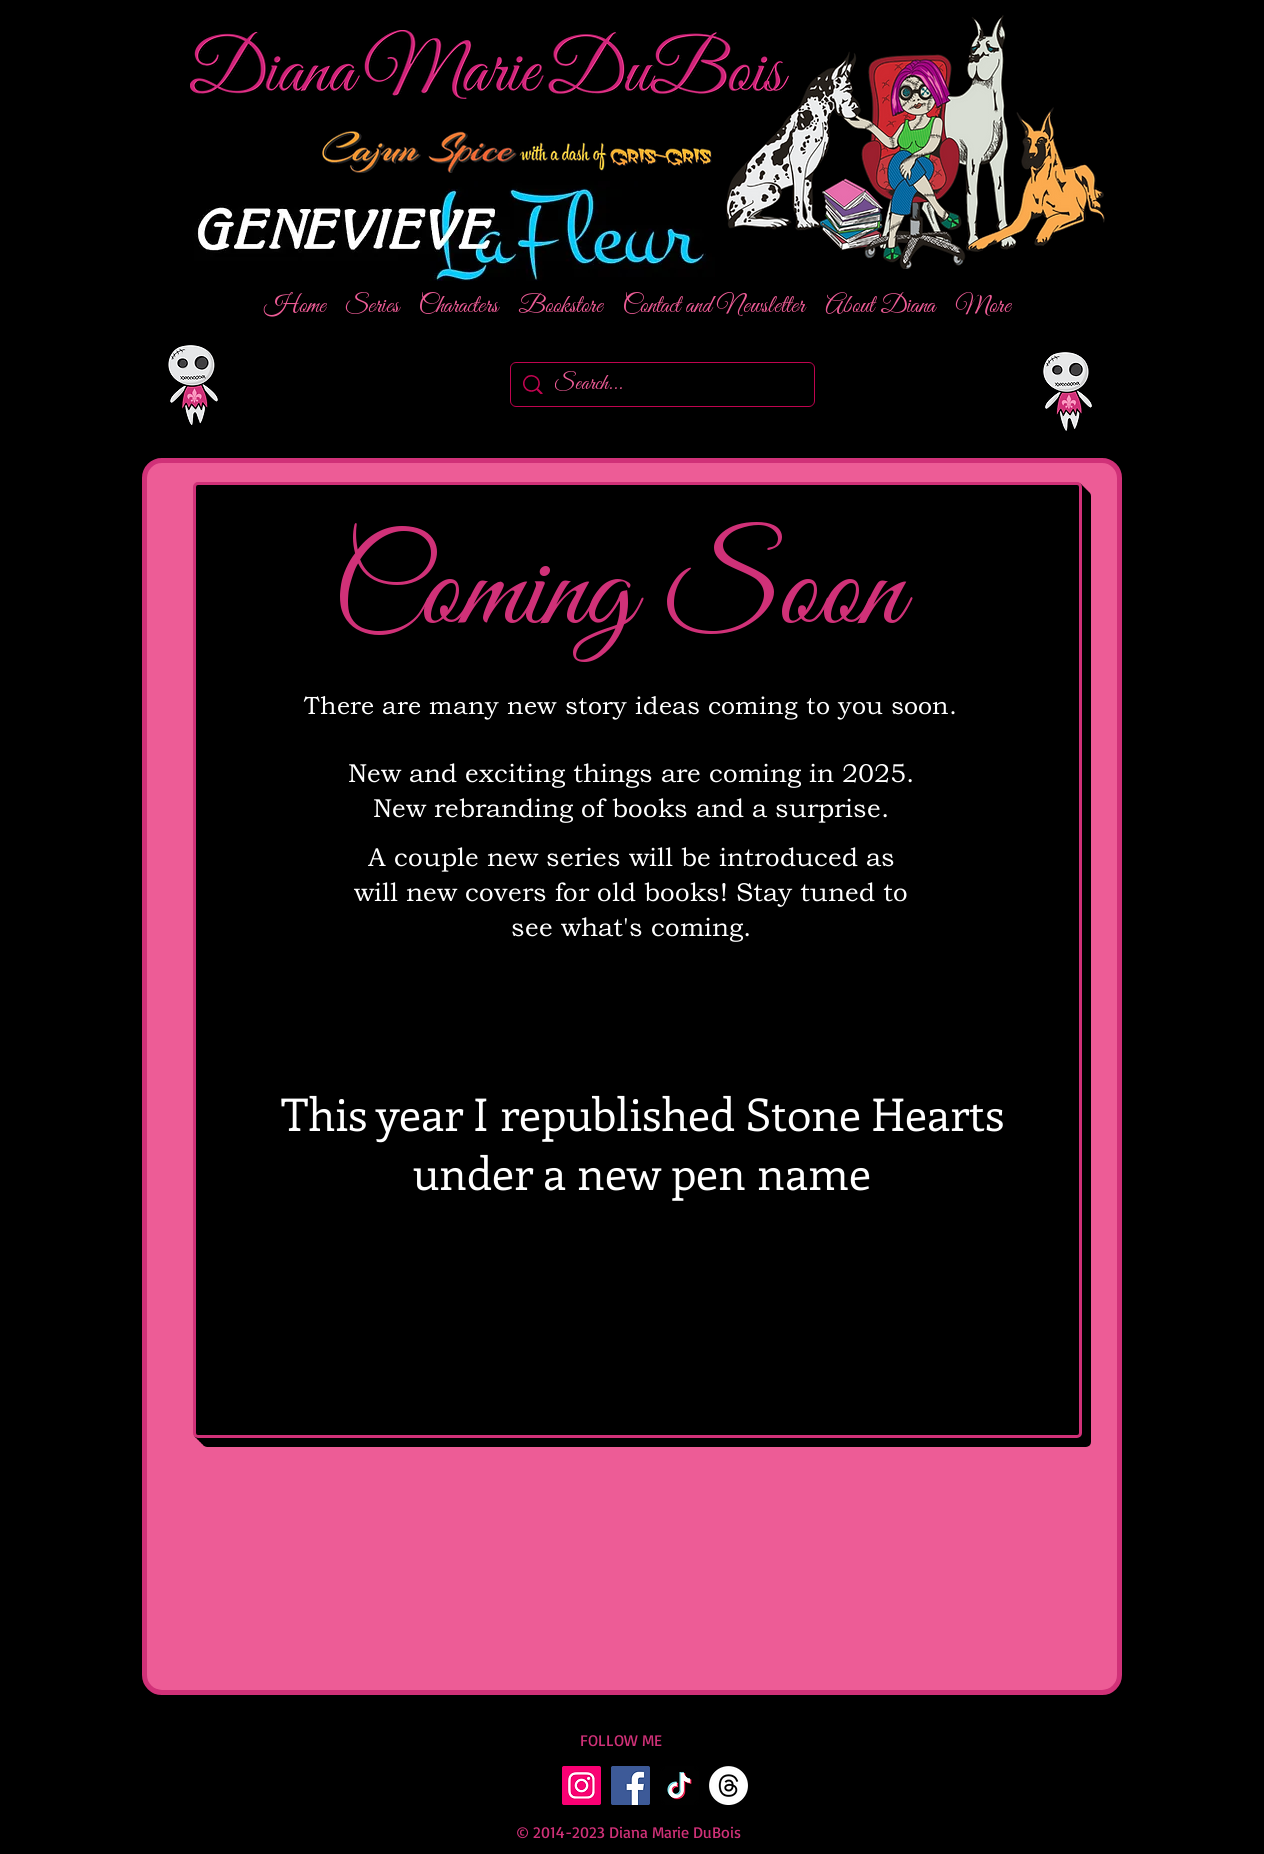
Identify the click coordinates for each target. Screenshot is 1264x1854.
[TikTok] (679, 1785)
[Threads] (728, 1785)
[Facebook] (630, 1785)
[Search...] (663, 384)
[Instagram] (581, 1785)
